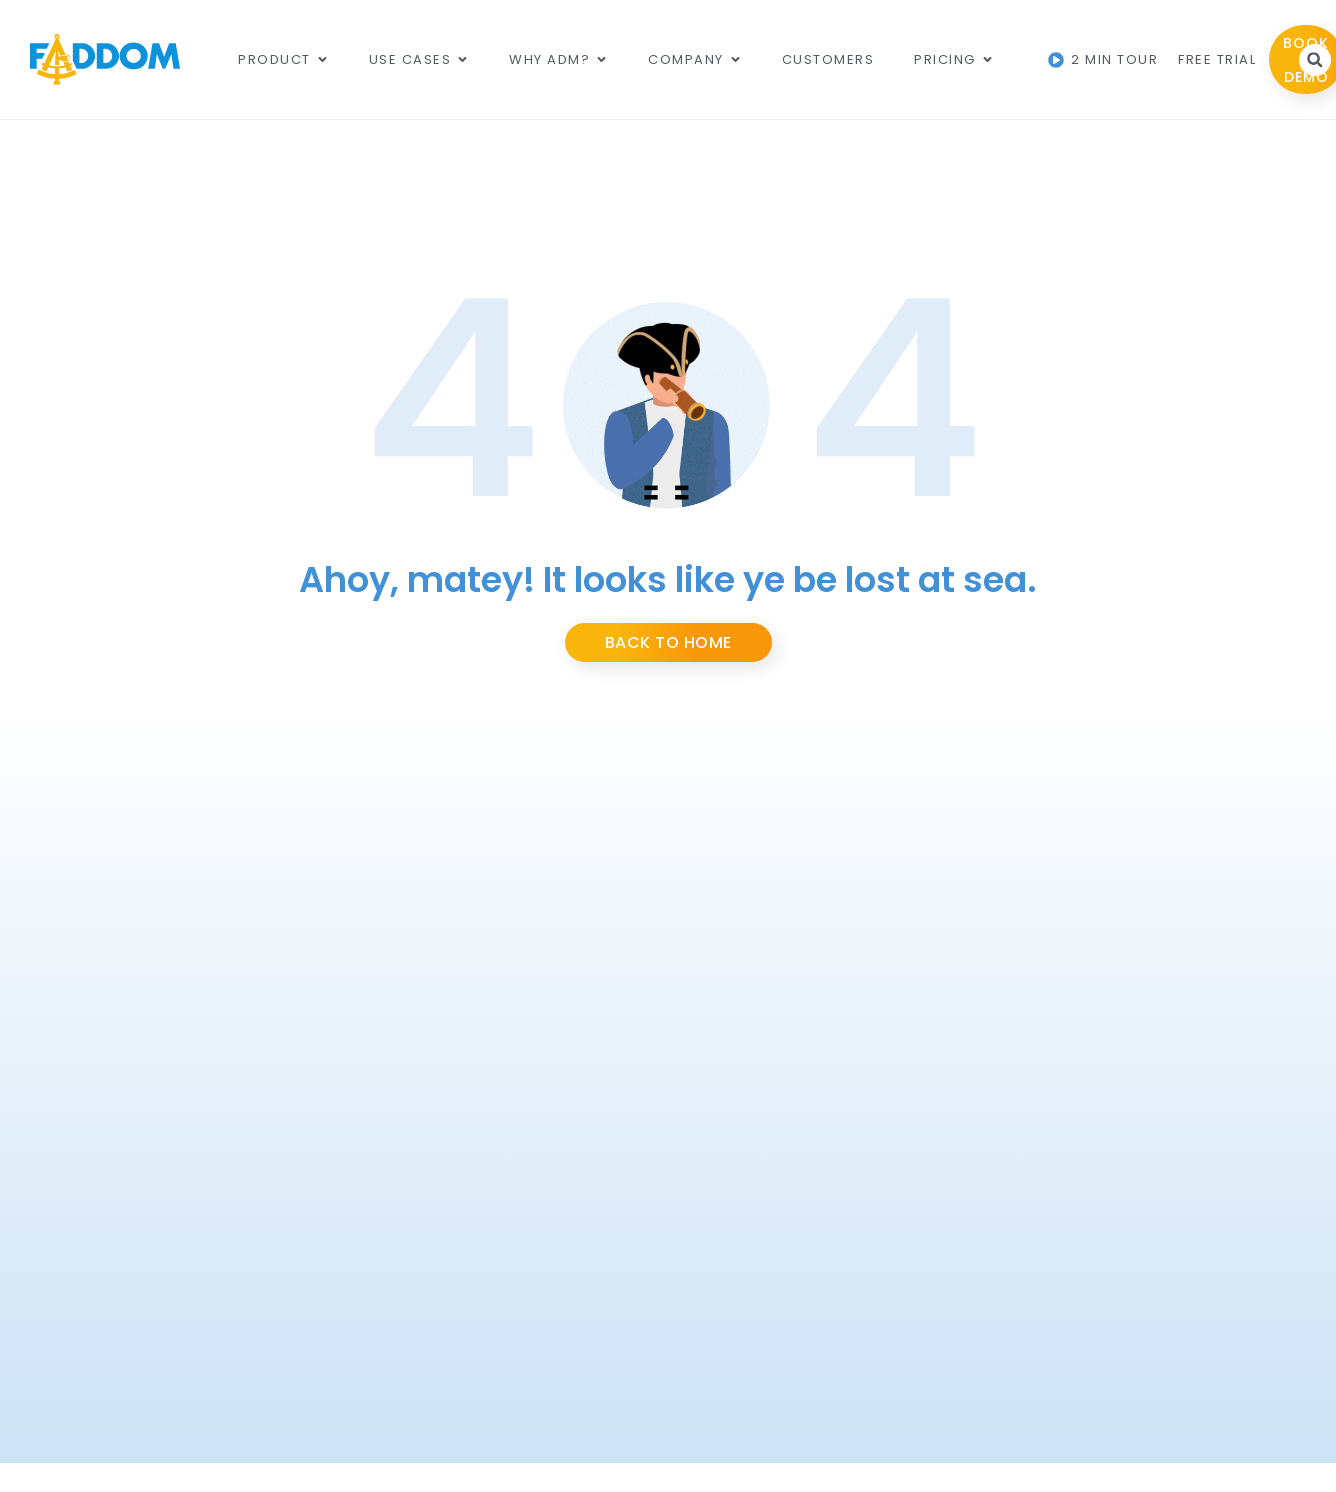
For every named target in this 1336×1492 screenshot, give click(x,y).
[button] (1315, 60)
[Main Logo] (105, 59)
